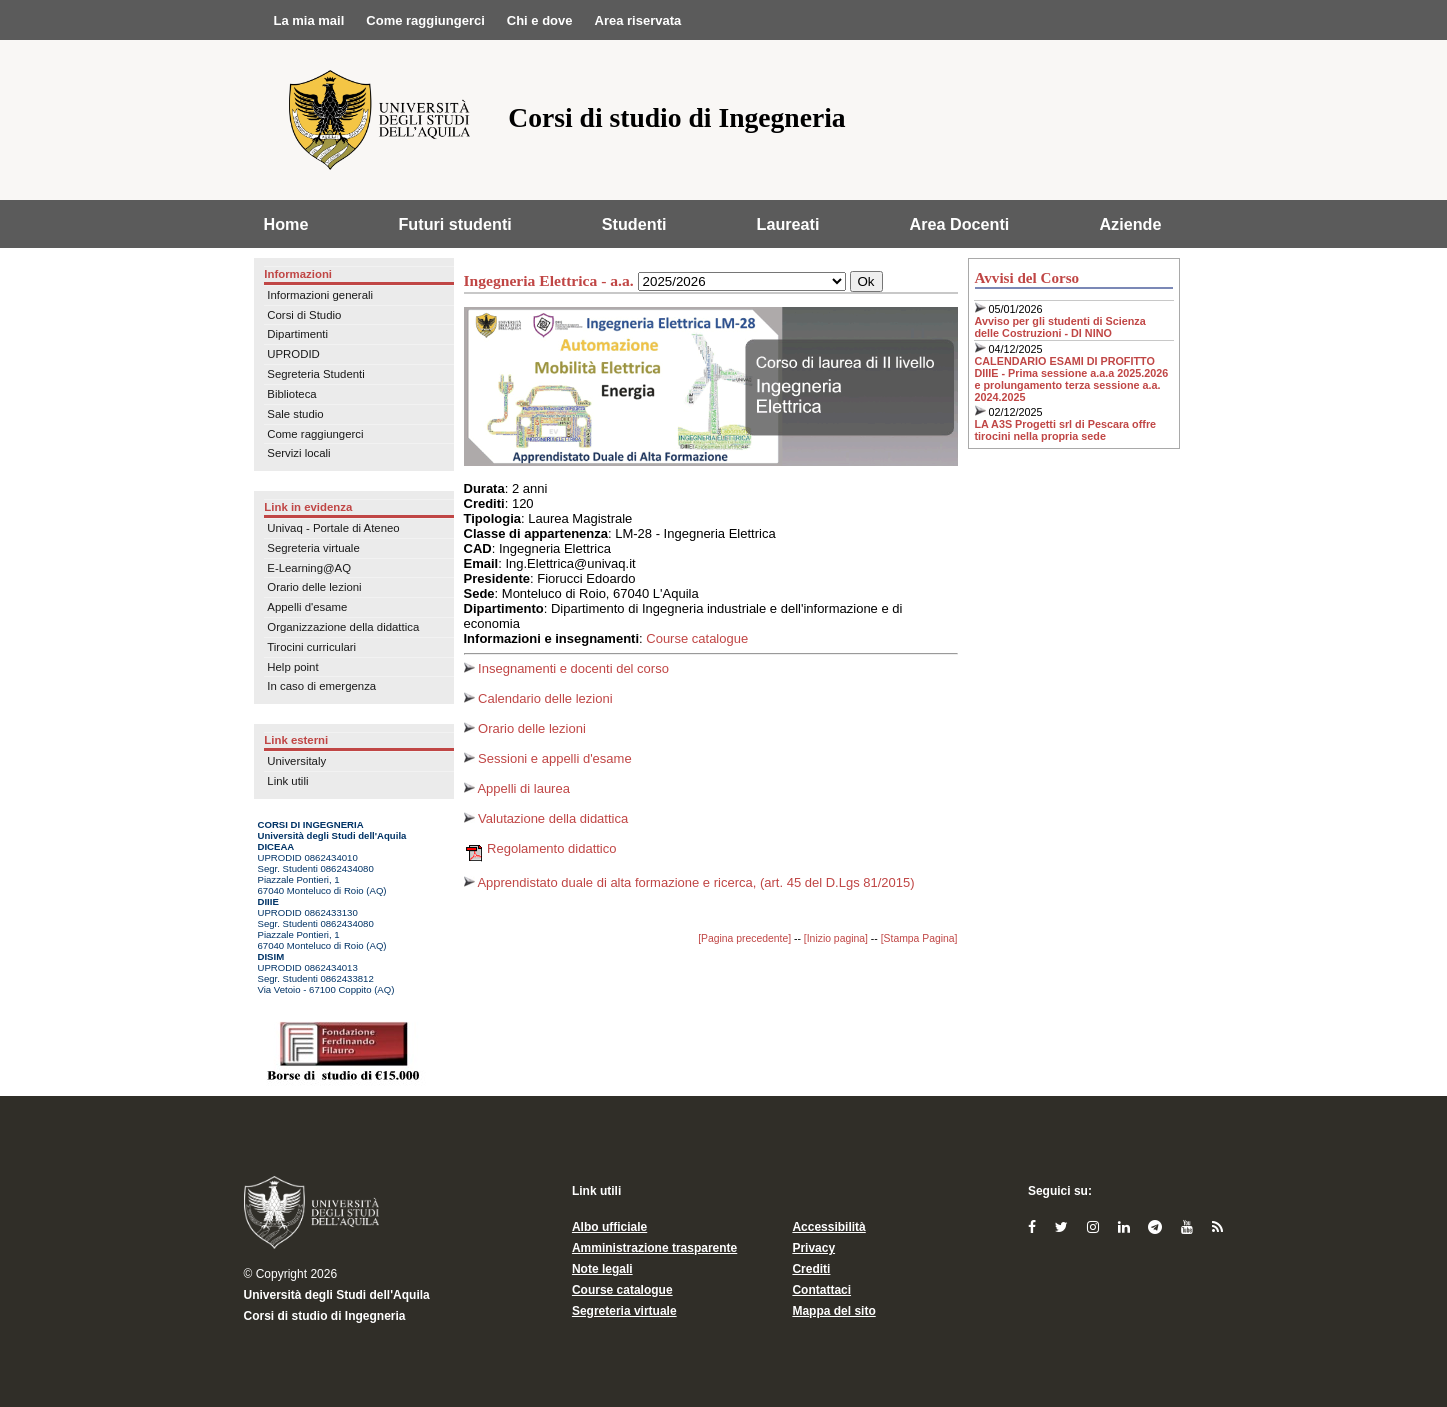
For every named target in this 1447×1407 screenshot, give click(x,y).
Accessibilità (828, 1227)
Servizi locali (298, 453)
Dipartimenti (297, 334)
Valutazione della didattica (546, 818)
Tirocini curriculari (311, 647)
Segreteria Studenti (316, 374)
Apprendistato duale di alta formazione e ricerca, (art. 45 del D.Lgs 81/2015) (689, 882)
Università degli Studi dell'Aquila (337, 1295)
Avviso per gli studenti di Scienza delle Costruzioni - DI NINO (1060, 327)
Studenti (634, 224)
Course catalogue (697, 638)
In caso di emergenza (321, 686)
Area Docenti (960, 224)
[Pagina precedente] (744, 938)
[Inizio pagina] (836, 938)
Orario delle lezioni (314, 587)
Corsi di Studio (304, 315)
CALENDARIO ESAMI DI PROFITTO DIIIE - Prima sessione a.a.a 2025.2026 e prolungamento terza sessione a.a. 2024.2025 (1072, 379)
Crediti (811, 1269)
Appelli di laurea (517, 788)
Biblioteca (291, 394)
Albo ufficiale (609, 1227)
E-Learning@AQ (309, 568)
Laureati (788, 224)
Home (286, 224)
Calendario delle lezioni (538, 698)
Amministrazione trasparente (654, 1248)
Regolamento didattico (540, 848)
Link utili (287, 781)
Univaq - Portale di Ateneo (333, 528)
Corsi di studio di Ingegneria (325, 1316)
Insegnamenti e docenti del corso (566, 668)
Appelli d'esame (307, 607)
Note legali (602, 1269)
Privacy (813, 1248)
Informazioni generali (320, 295)
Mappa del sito (833, 1311)
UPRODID (293, 354)
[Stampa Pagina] (919, 938)
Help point (292, 667)
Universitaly (296, 761)
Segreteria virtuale (313, 548)
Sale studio (295, 414)
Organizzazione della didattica (343, 627)
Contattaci (821, 1290)
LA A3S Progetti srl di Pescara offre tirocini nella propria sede (1066, 430)
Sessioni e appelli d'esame (548, 758)
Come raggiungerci (315, 434)
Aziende (1130, 224)
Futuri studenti (454, 224)
